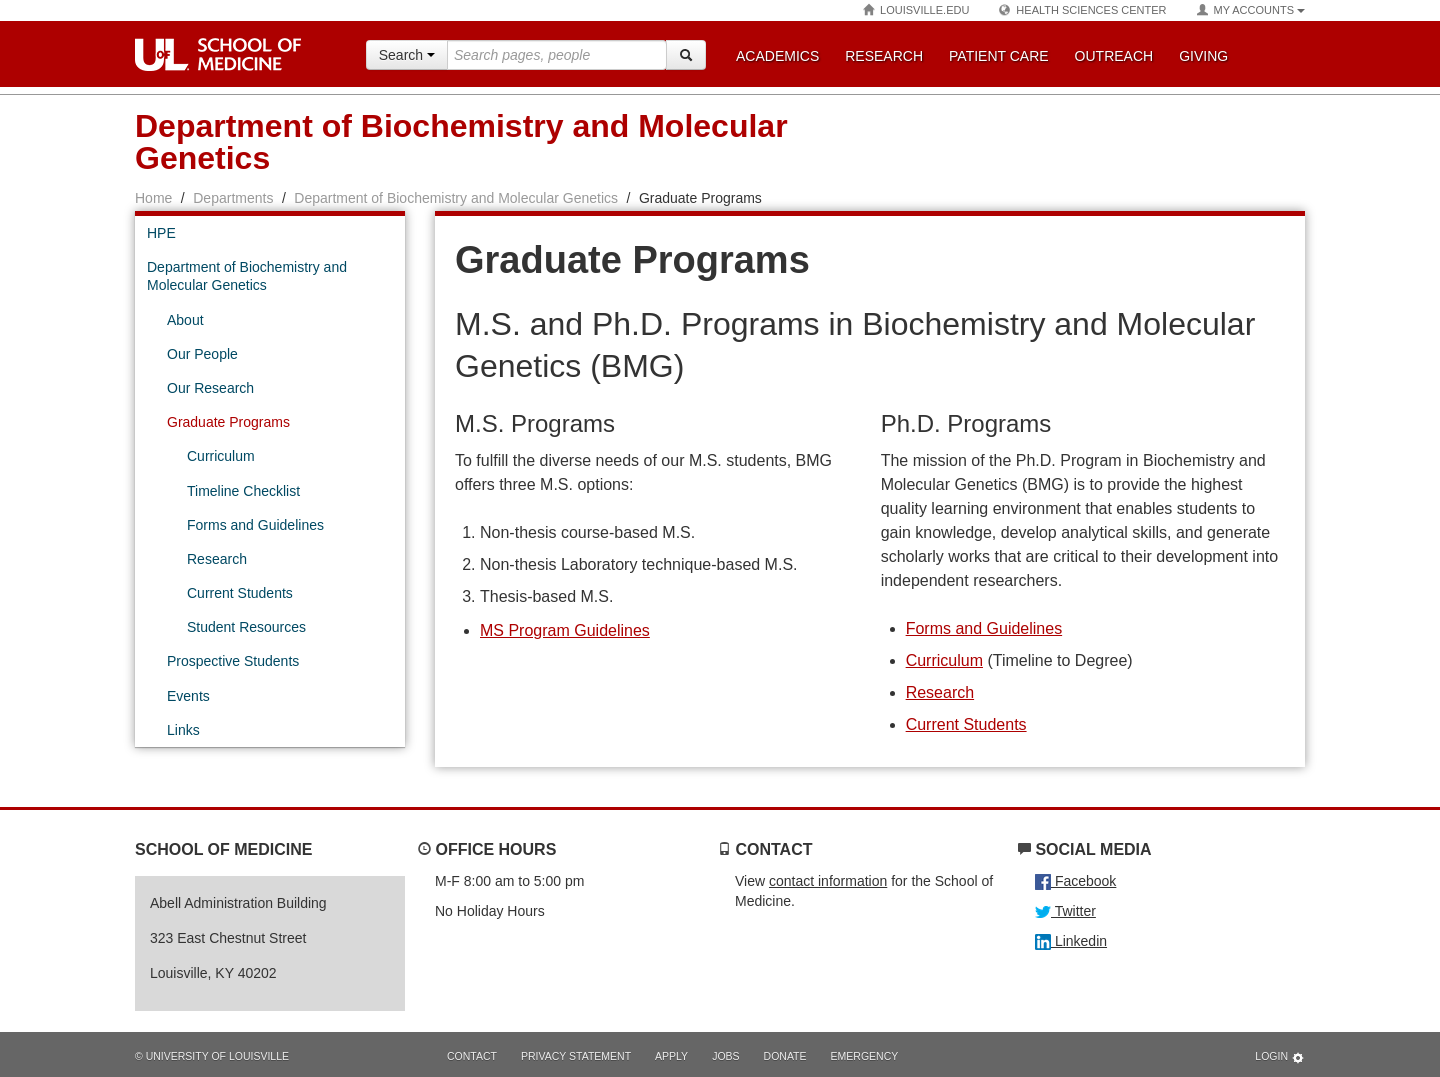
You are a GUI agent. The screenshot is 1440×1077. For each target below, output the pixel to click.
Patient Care (999, 56)
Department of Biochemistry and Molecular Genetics (456, 198)
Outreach (1114, 56)
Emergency (865, 1056)
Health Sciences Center (1082, 10)
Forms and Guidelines (984, 628)
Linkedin (1071, 941)
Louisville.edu (916, 10)
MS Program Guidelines (565, 630)
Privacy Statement (576, 1056)
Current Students (966, 724)
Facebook (1075, 881)
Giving (1203, 56)
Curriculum (944, 660)
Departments (233, 198)
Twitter (1065, 911)
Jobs (725, 1056)
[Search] (686, 55)
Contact (472, 1056)
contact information (828, 881)
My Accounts (1251, 10)
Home (153, 198)
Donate (785, 1056)
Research (884, 56)
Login (1280, 1057)
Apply (671, 1056)
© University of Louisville (212, 1056)
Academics (777, 56)
